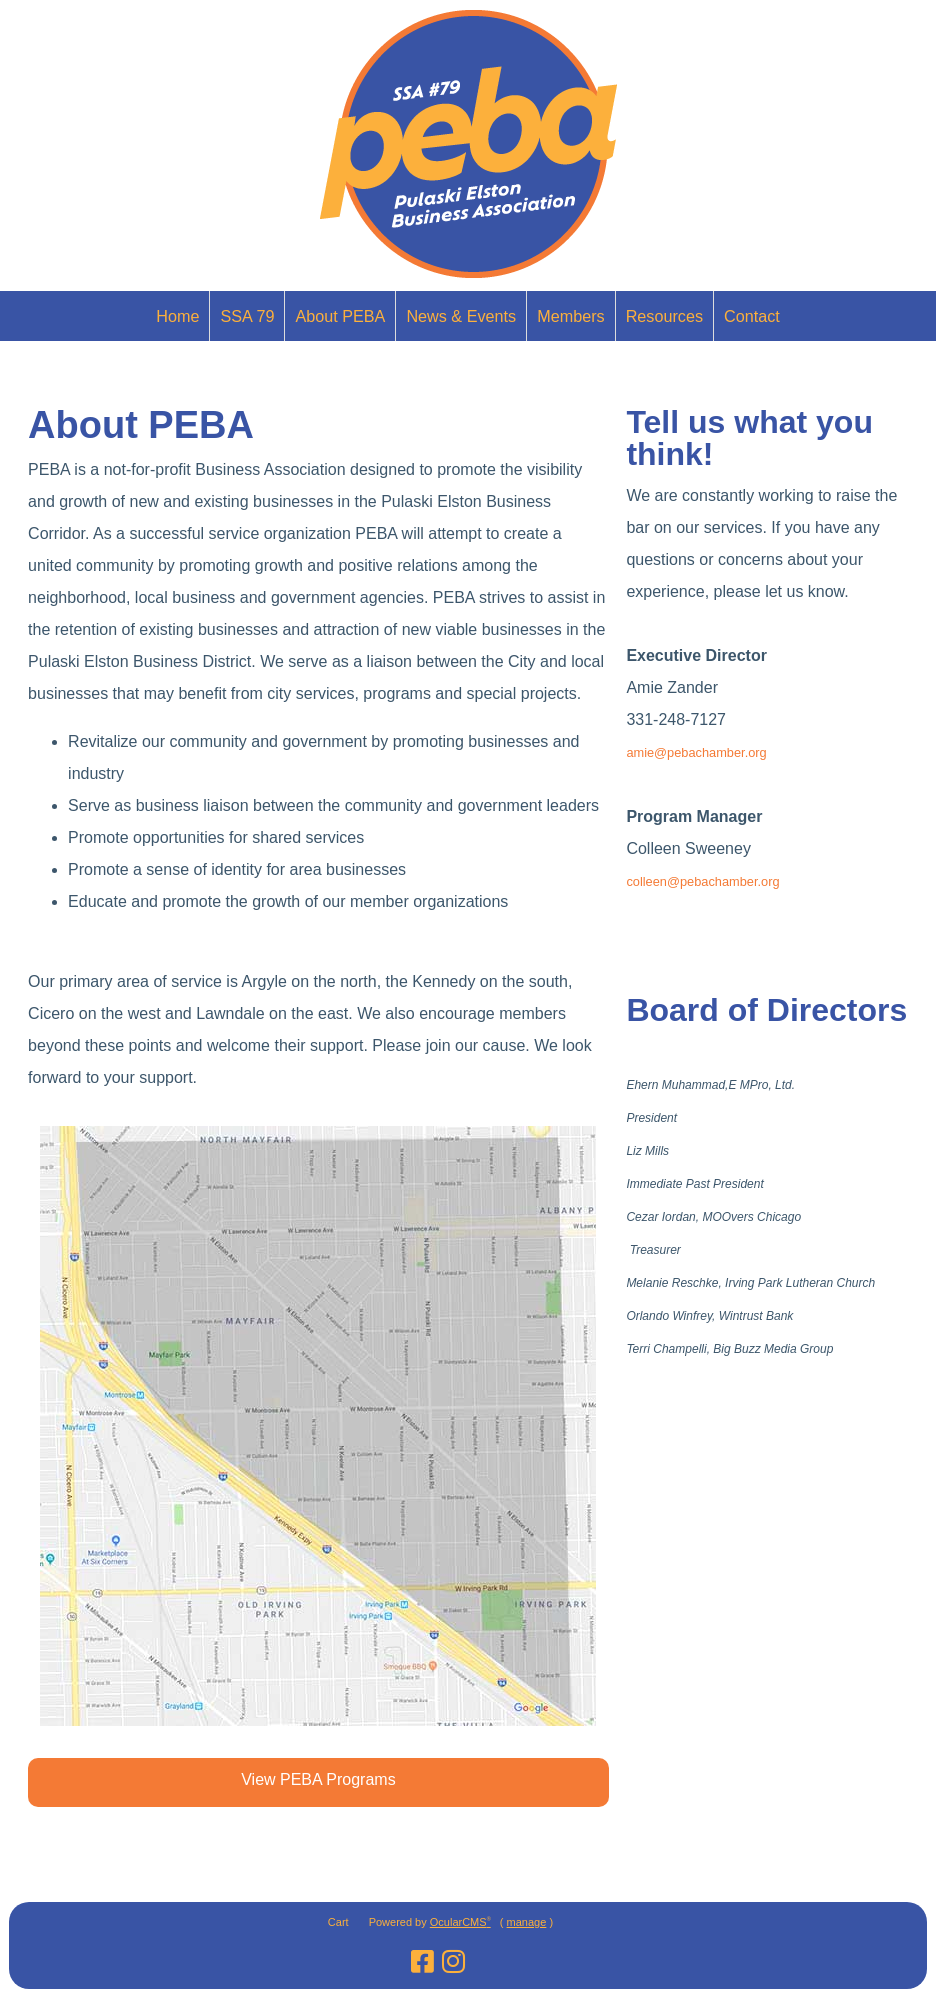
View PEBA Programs (318, 1779)
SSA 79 (247, 316)
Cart (338, 1922)
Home (177, 316)
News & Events (461, 316)
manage (527, 1922)
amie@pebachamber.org (696, 752)
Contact (752, 316)
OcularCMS (460, 1922)
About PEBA (340, 316)
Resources (664, 316)
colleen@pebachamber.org (702, 881)
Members (570, 316)
